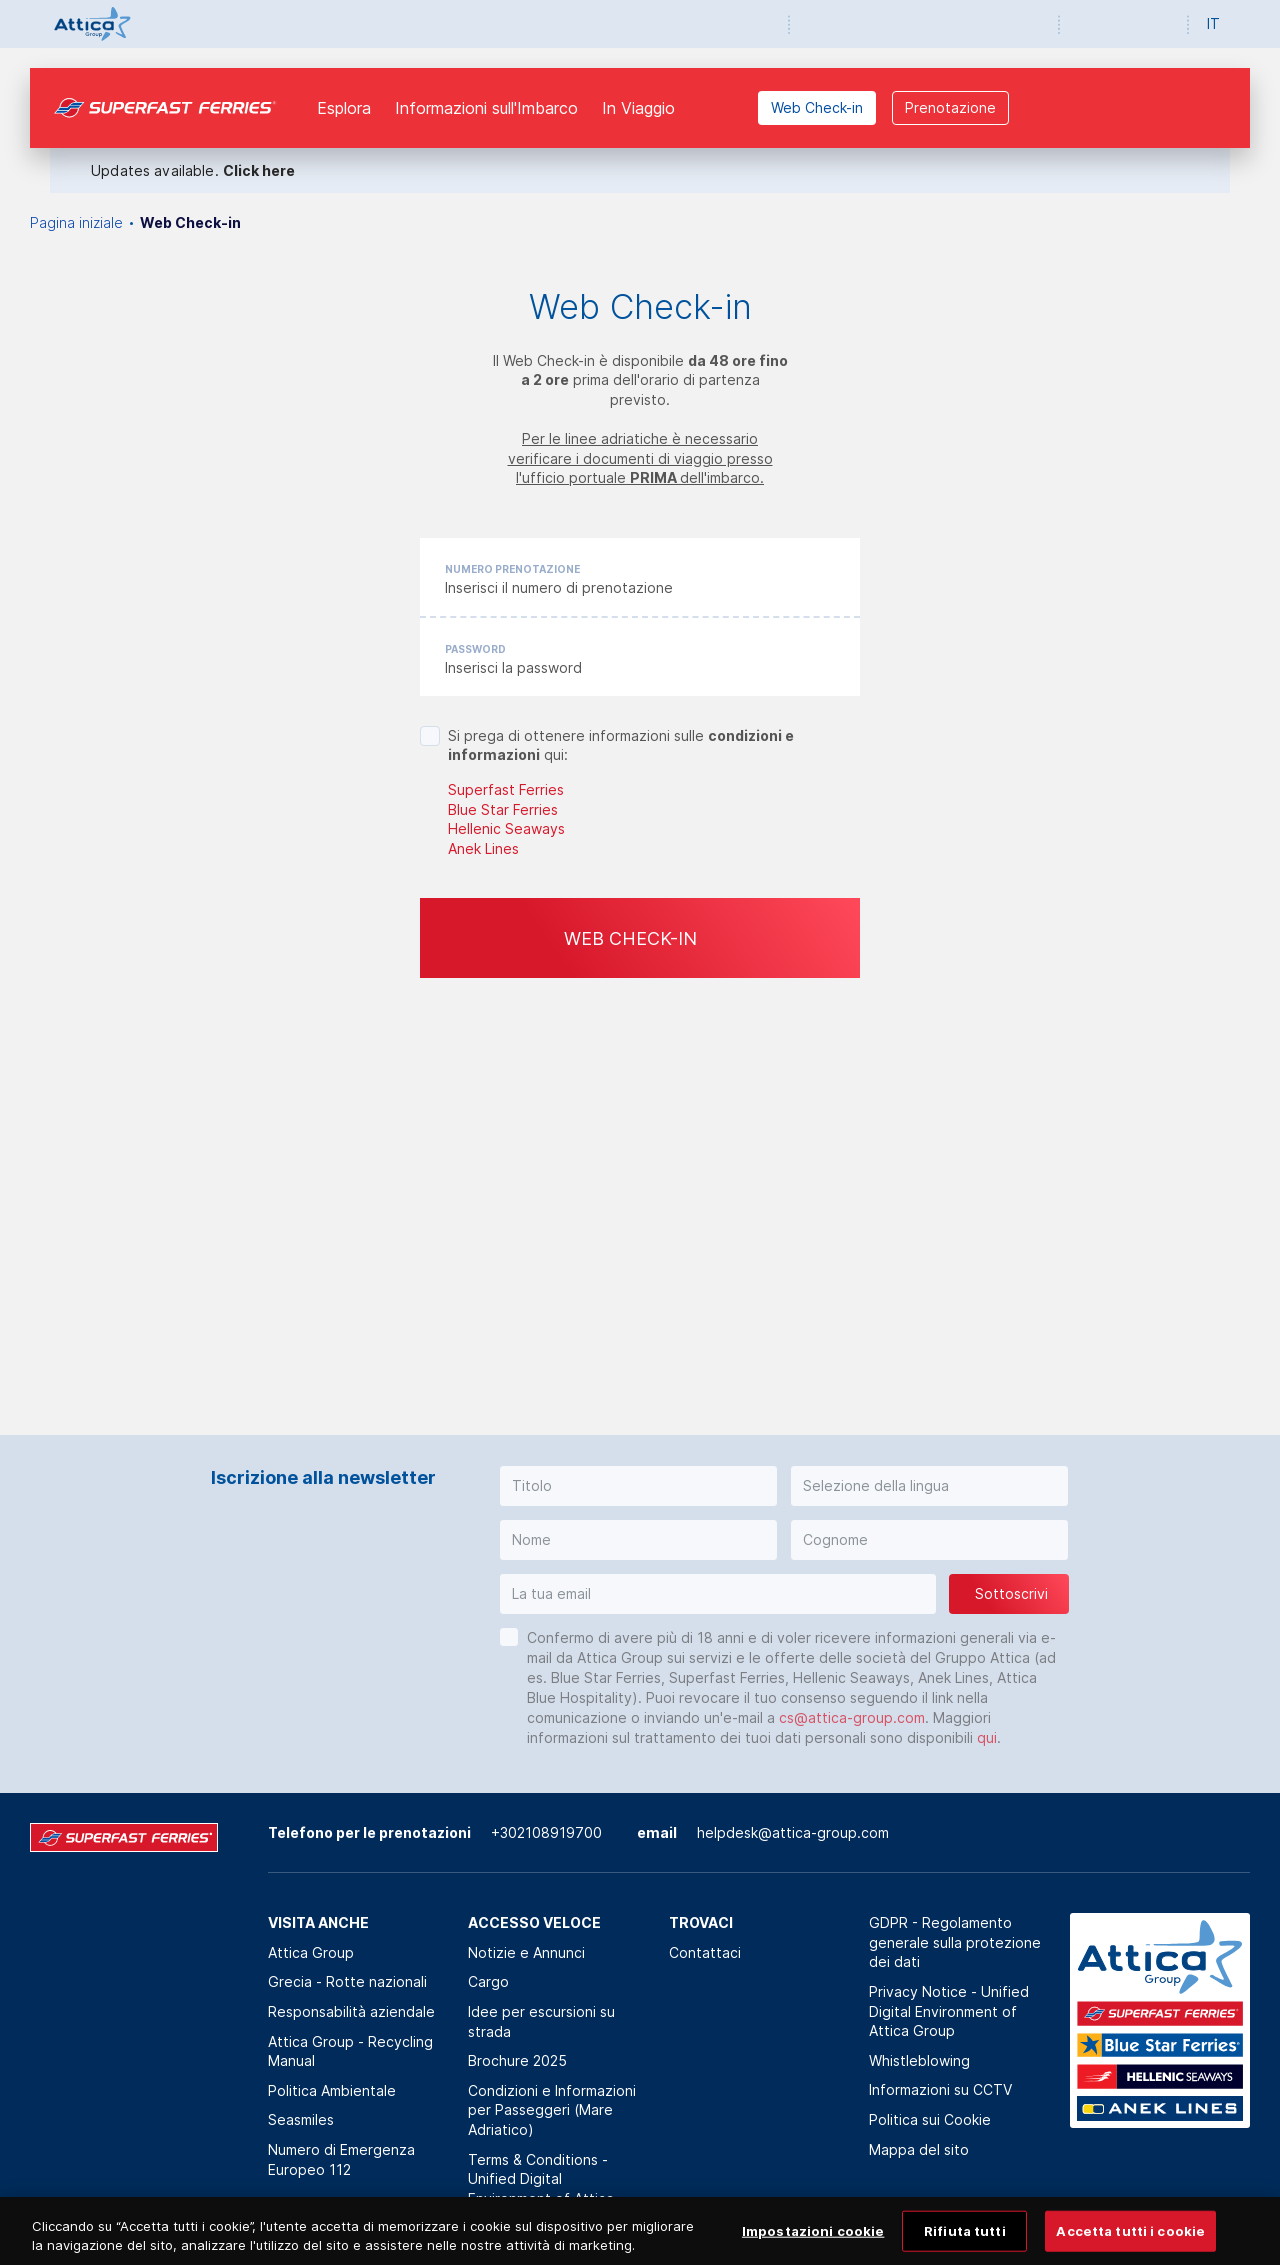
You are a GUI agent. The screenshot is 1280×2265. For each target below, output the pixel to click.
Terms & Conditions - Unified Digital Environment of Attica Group (541, 2189)
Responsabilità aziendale (351, 2011)
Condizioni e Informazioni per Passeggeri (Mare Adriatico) (552, 2110)
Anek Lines (483, 848)
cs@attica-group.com (852, 1717)
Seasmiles (301, 2119)
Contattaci (705, 1952)
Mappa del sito (919, 2149)
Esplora (344, 108)
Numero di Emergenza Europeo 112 (341, 2159)
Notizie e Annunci (526, 1952)
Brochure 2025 (517, 2060)
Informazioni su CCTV (940, 2089)
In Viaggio (638, 108)
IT (1213, 23)
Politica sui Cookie (930, 2119)
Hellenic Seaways (506, 828)
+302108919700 (546, 1832)
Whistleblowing (919, 2060)
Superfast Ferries (506, 789)
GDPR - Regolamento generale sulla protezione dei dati (955, 1942)
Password (475, 649)
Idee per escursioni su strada (541, 2021)
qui (987, 1737)
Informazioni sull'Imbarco (486, 108)
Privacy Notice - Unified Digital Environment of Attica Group (949, 2011)
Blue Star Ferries (503, 809)
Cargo (488, 1981)
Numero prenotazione (512, 569)
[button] (638, 1486)
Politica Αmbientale (332, 2090)
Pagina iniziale (76, 222)
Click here (259, 170)
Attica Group (311, 1952)
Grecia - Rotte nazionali (347, 1981)
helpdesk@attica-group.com (793, 1832)
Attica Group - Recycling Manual (350, 2051)
